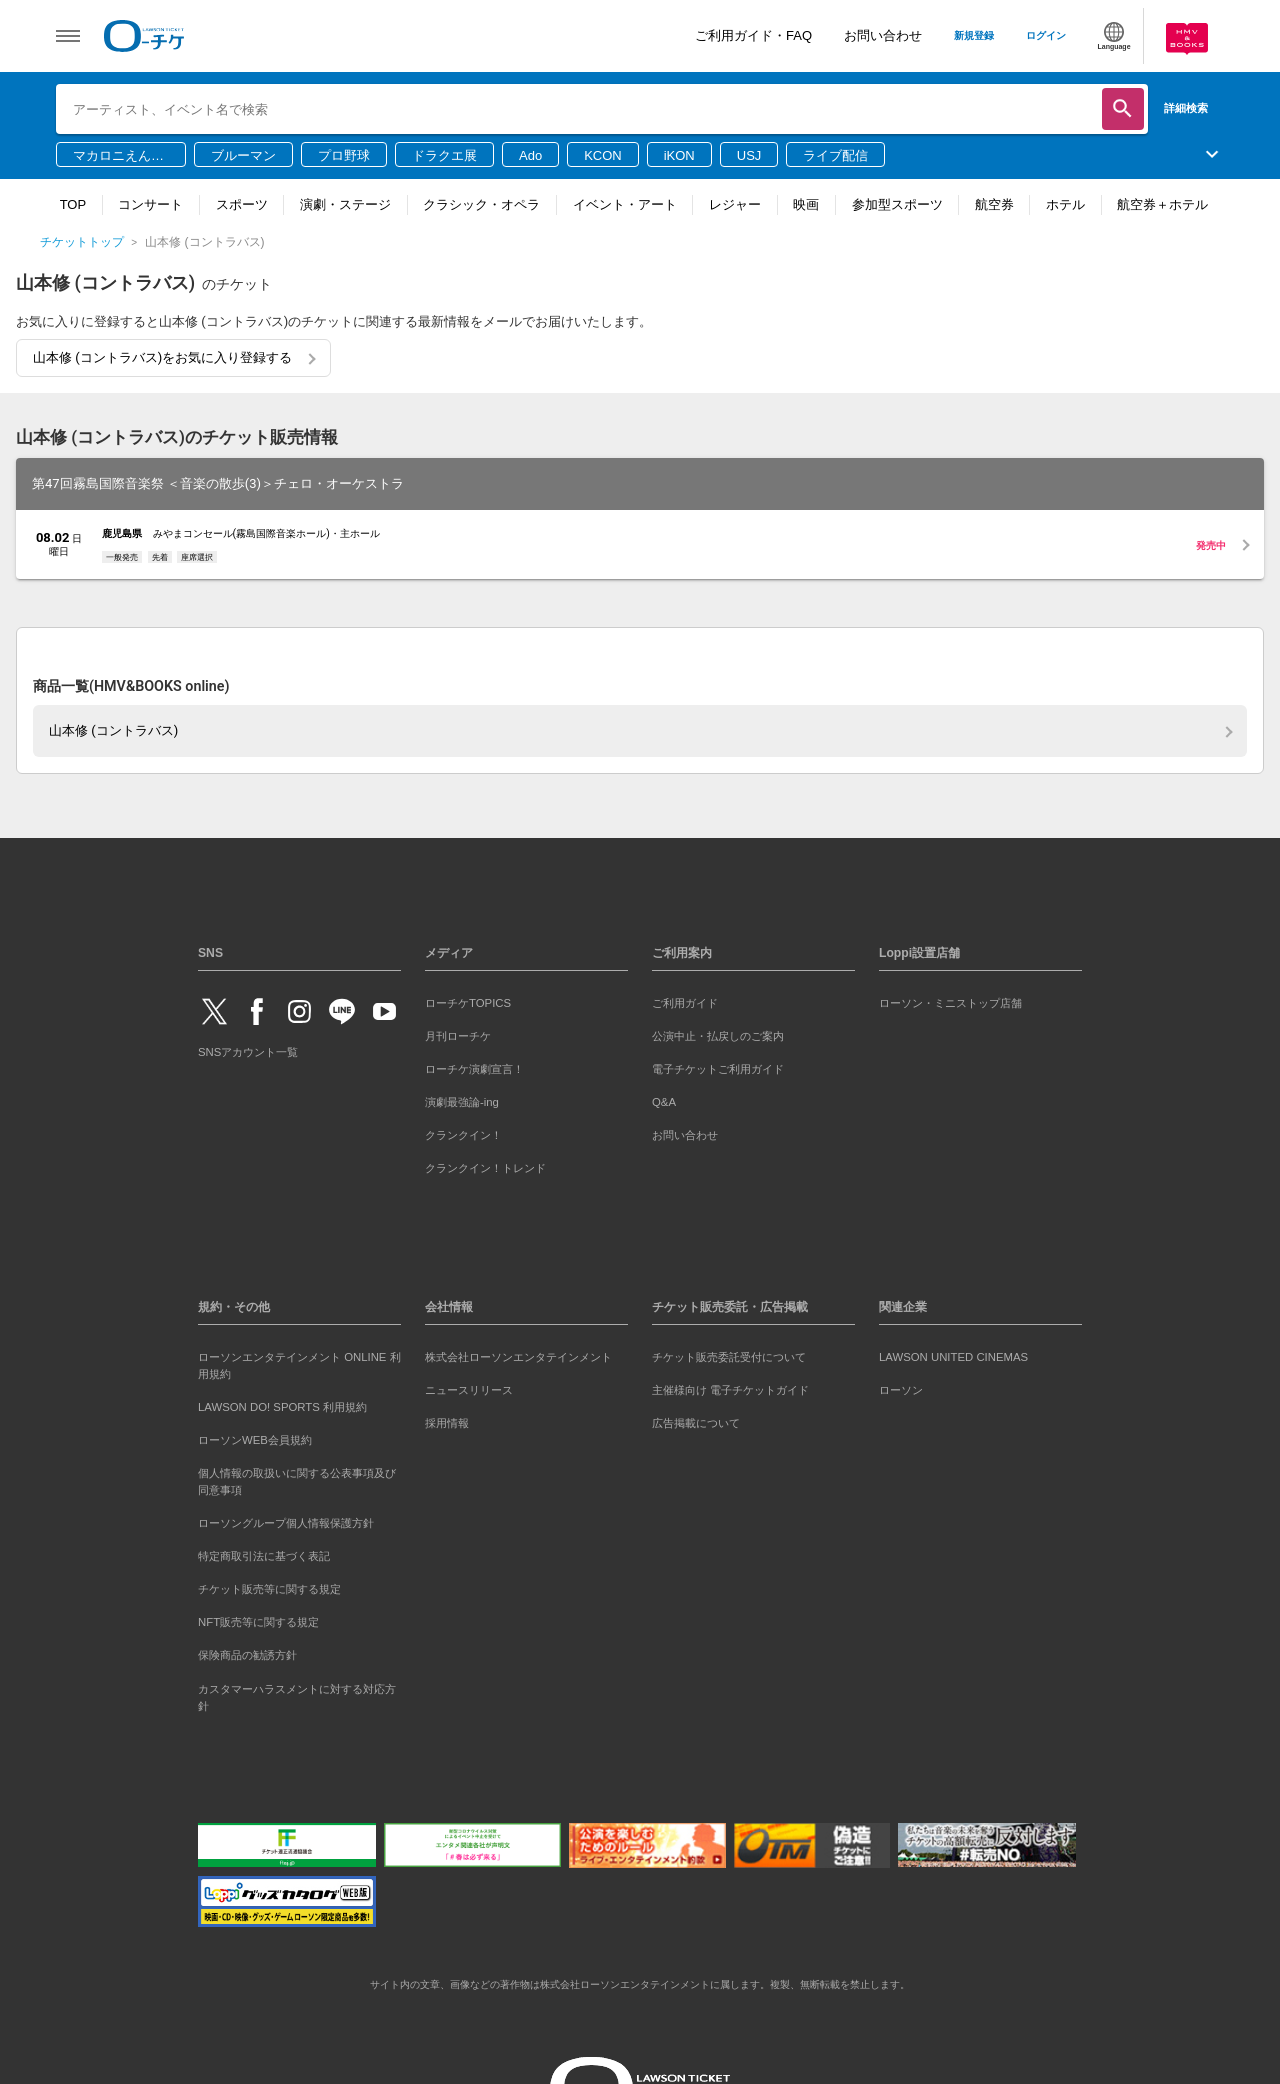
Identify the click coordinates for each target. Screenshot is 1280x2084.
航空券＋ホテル (1162, 204)
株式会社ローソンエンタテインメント (518, 1357)
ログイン (1046, 35)
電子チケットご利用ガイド (718, 1069)
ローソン (901, 1390)
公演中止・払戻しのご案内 (718, 1036)
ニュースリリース (469, 1390)
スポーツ (242, 204)
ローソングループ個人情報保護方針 (286, 1523)
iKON (679, 155)
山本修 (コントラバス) (113, 730)
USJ (749, 155)
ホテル (1065, 204)
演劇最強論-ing (462, 1102)
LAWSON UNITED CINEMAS (953, 1357)
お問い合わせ (883, 35)
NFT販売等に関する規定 (258, 1622)
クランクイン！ (463, 1135)
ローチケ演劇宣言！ (474, 1069)
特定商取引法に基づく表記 (264, 1556)
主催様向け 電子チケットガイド (730, 1390)
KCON (603, 155)
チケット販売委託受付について (729, 1357)
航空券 (994, 204)
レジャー (735, 204)
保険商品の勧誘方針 (247, 1655)
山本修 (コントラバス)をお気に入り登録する (162, 357)
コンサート (150, 204)
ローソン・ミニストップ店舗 (950, 1003)
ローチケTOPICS (468, 1003)
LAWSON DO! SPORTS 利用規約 (282, 1407)
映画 (806, 204)
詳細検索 (1186, 108)
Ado (530, 155)
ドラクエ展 (444, 155)
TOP (73, 204)
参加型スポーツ (897, 204)
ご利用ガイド (685, 1003)
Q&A (664, 1102)
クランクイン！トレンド (485, 1168)
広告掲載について (696, 1423)
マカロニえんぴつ (118, 157)
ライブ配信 (835, 155)
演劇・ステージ (345, 204)
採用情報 (447, 1423)
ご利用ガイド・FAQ (753, 35)
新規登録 (974, 35)
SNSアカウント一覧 (248, 1052)
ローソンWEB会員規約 (255, 1440)
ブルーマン (243, 155)
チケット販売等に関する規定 (269, 1589)
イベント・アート (625, 204)
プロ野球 (344, 155)
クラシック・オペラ (481, 204)
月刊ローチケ (458, 1036)
